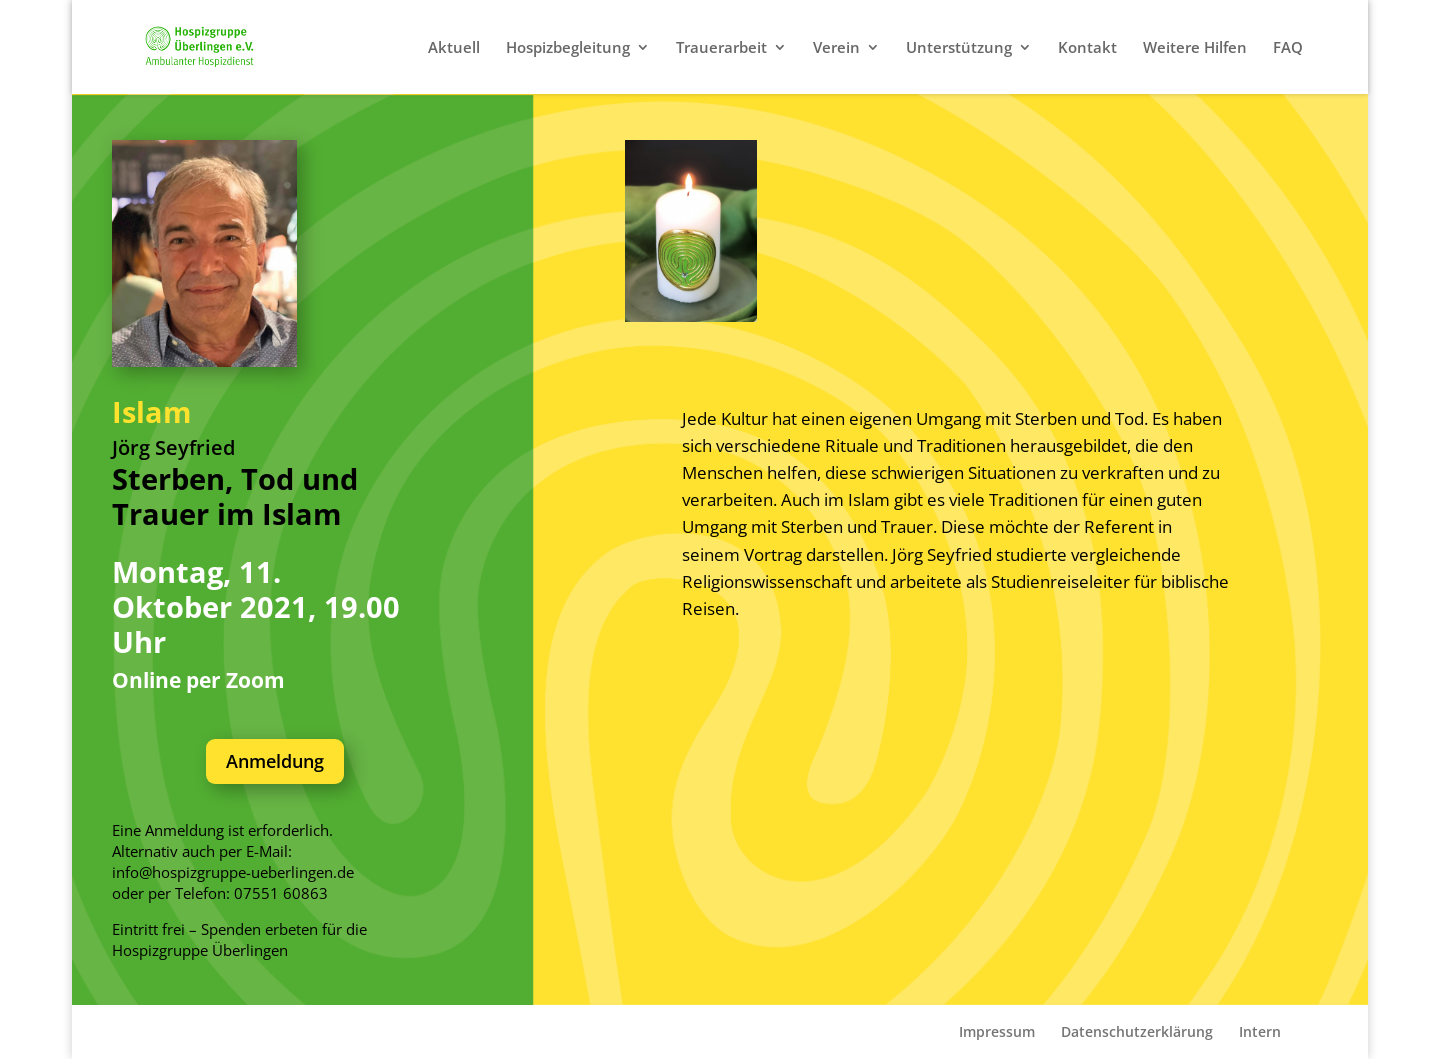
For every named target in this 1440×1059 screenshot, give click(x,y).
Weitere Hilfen (1195, 48)
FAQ (1288, 48)
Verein (836, 48)
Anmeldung (275, 761)
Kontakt (1087, 48)
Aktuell (454, 48)
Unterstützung (959, 48)
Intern (1260, 1031)
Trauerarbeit (721, 48)
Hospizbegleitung (568, 48)
